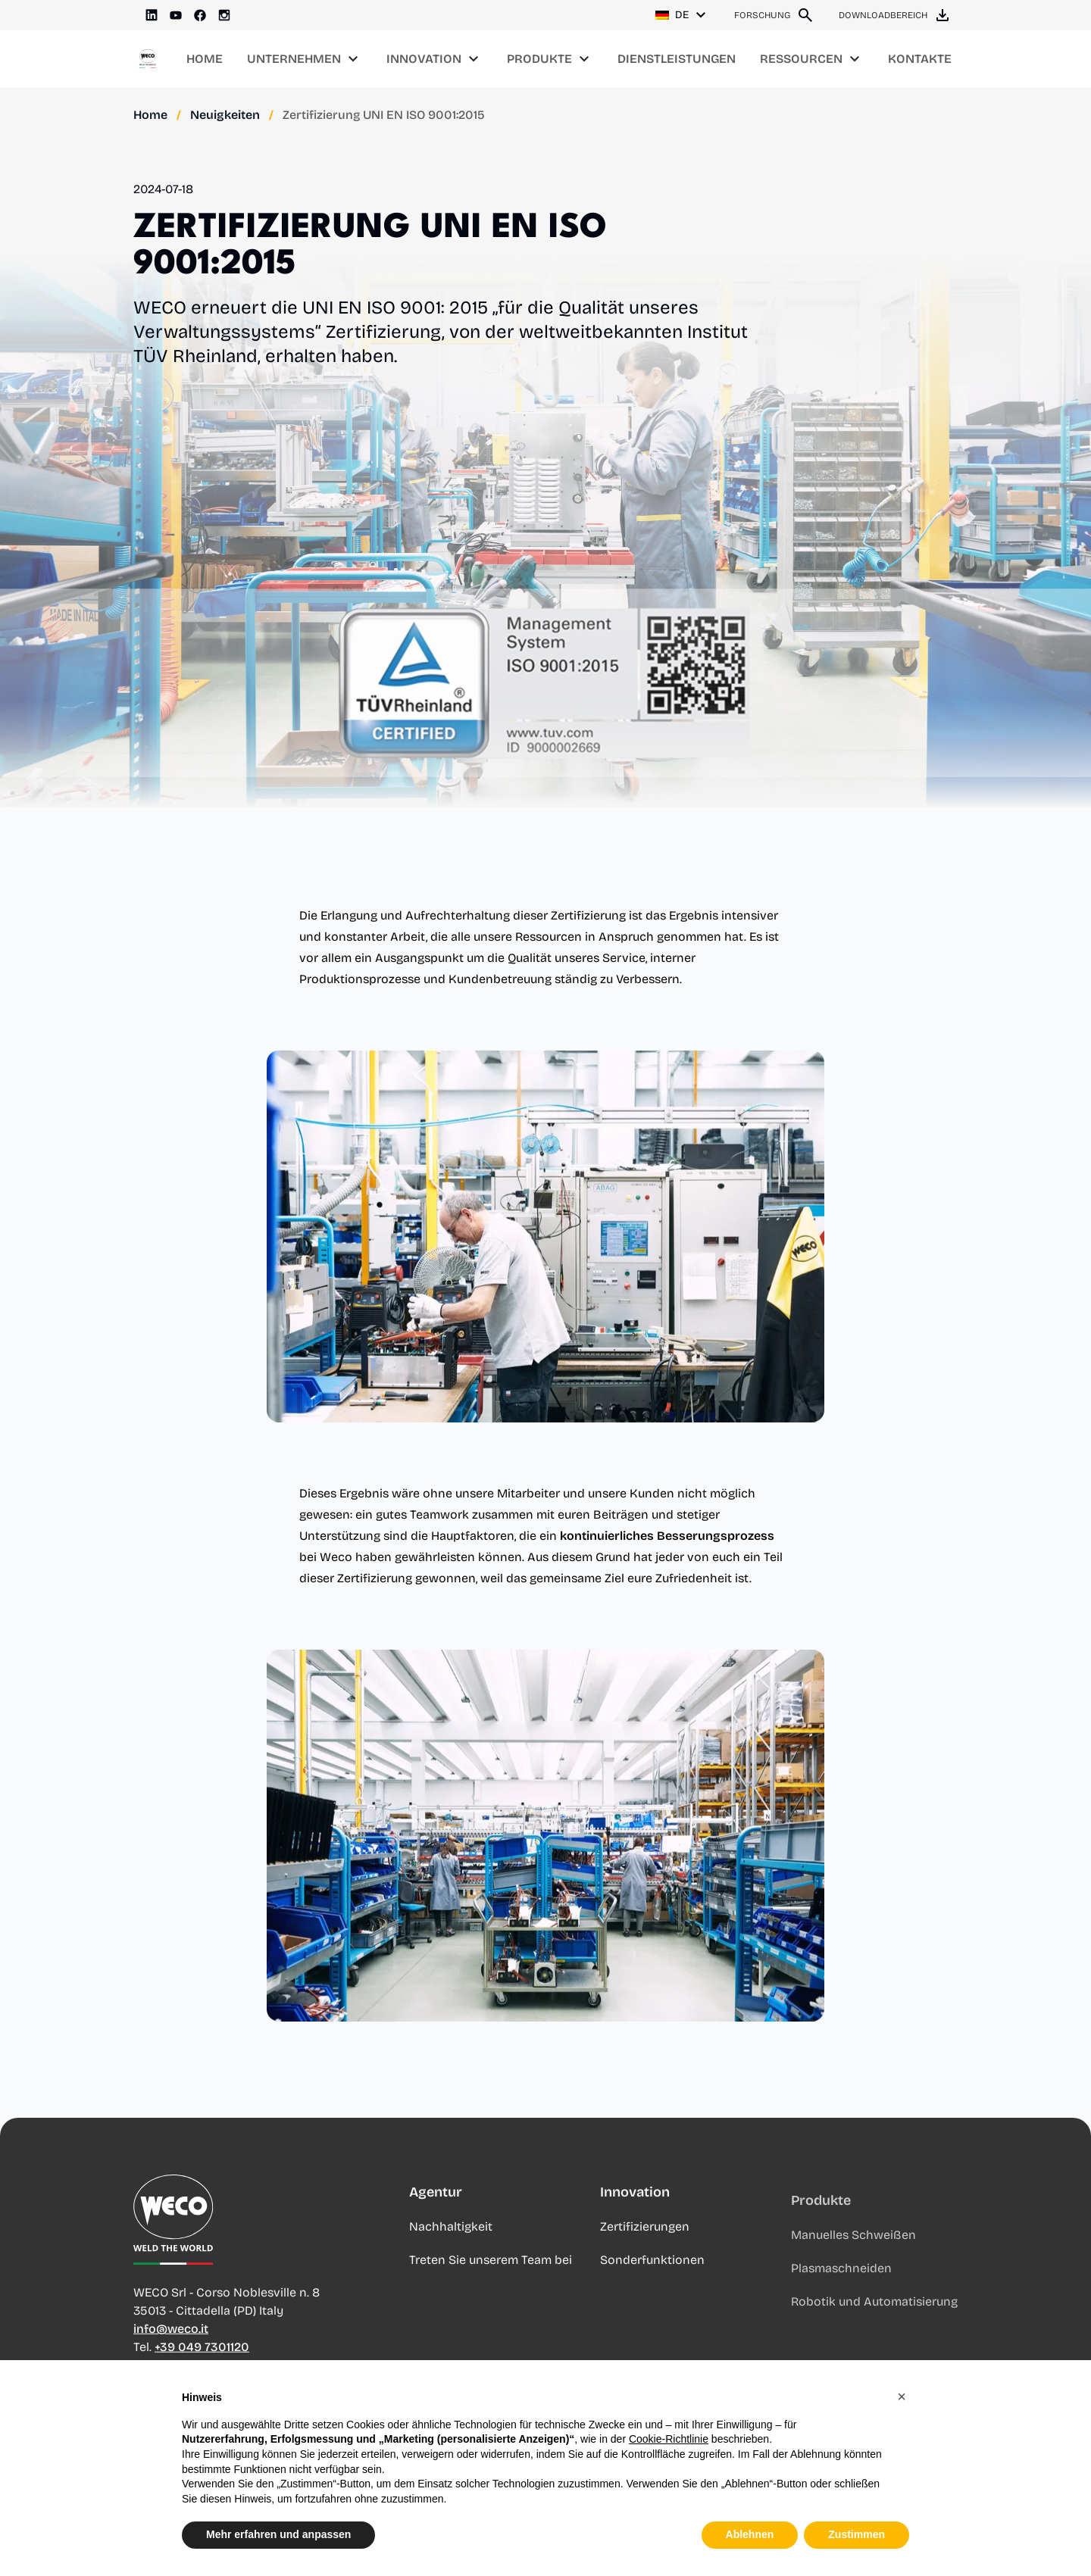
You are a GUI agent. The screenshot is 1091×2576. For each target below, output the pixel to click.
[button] (901, 2399)
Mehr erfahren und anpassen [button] (278, 2537)
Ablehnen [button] (750, 2537)
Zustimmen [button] (856, 2537)
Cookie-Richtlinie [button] (668, 2441)
